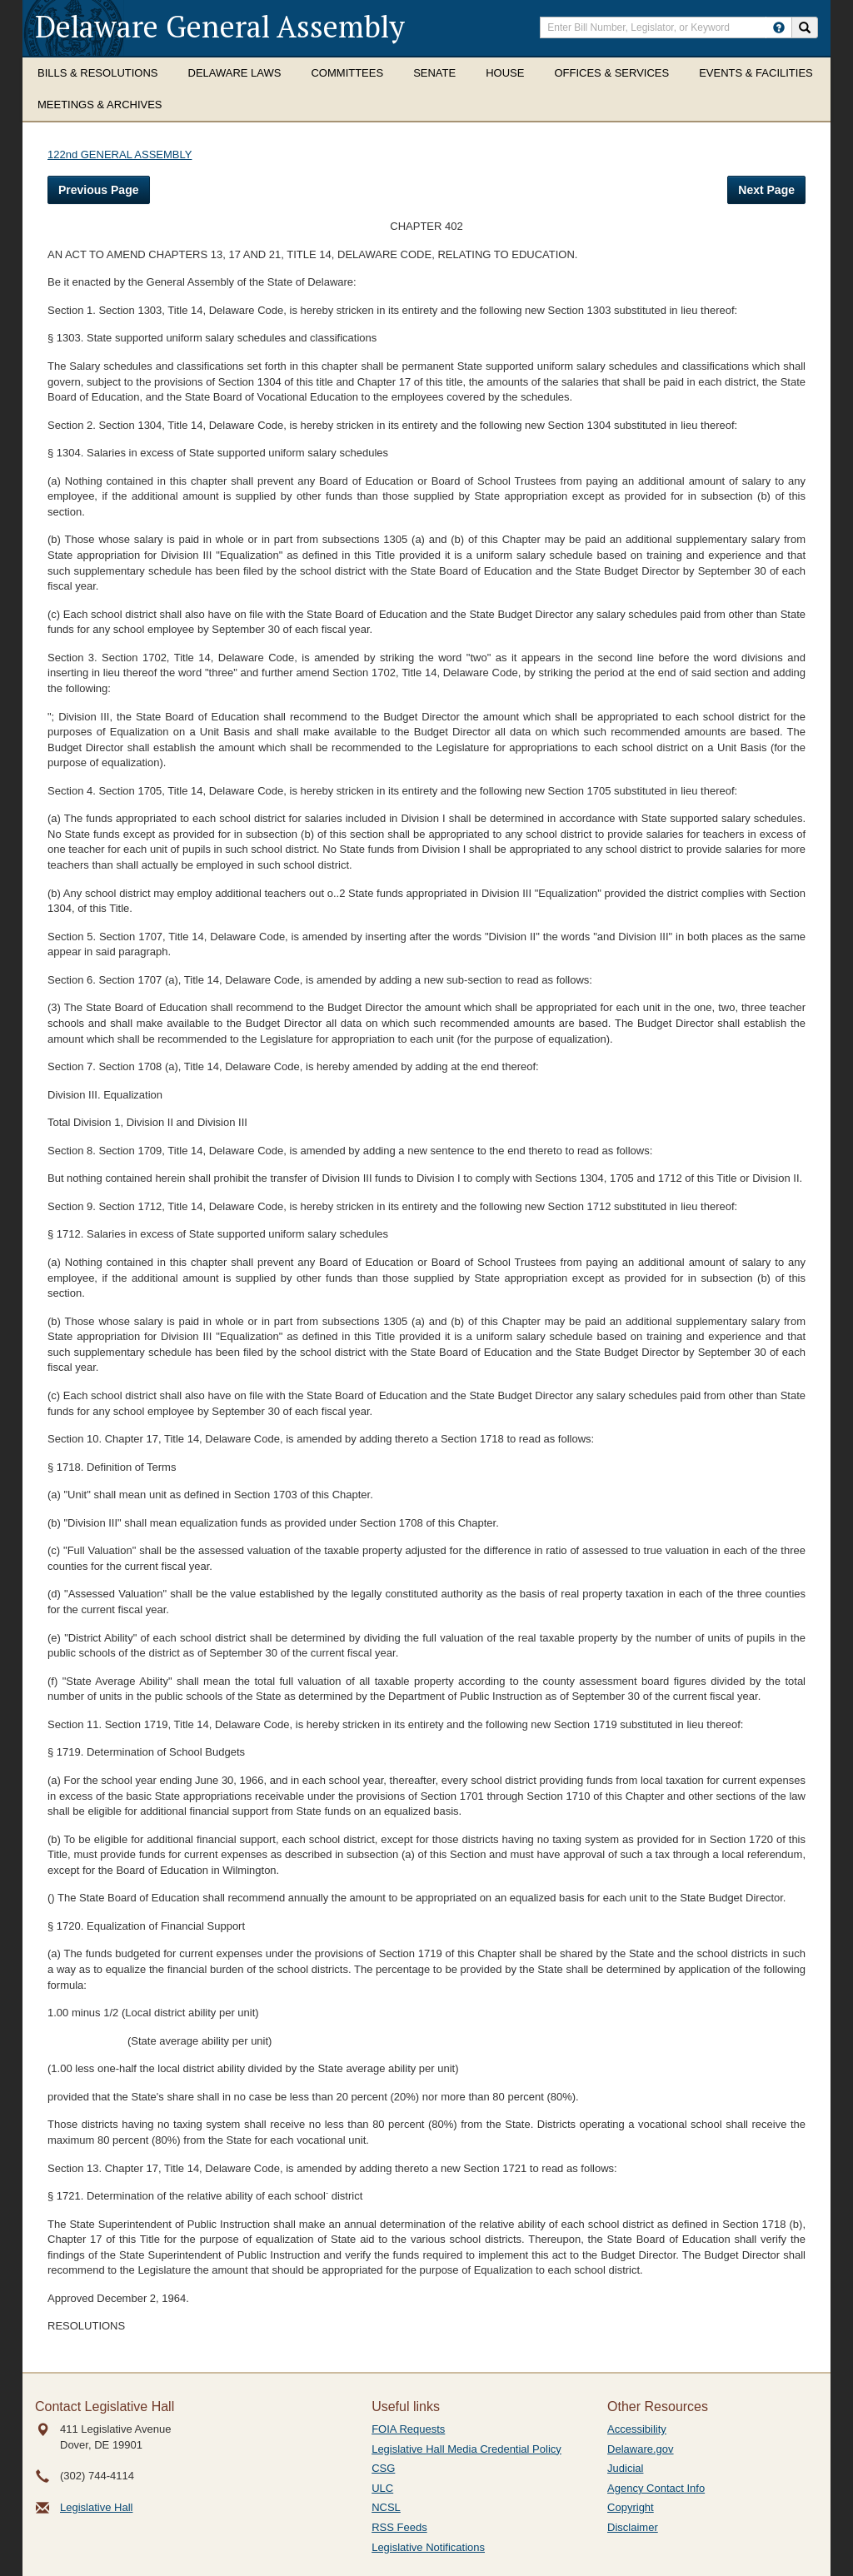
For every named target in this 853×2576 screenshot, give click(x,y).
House (505, 73)
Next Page (766, 190)
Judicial (625, 2468)
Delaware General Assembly (220, 26)
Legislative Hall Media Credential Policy (466, 2449)
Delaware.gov (640, 2449)
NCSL (386, 2507)
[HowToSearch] (779, 27)
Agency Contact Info (656, 2488)
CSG (383, 2468)
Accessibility (636, 2429)
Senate (434, 73)
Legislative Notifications (428, 2547)
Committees (347, 73)
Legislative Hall (96, 2507)
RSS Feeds (399, 2527)
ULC (382, 2488)
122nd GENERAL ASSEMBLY (119, 154)
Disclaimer (632, 2527)
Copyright (630, 2507)
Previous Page (98, 190)
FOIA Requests (408, 2429)
